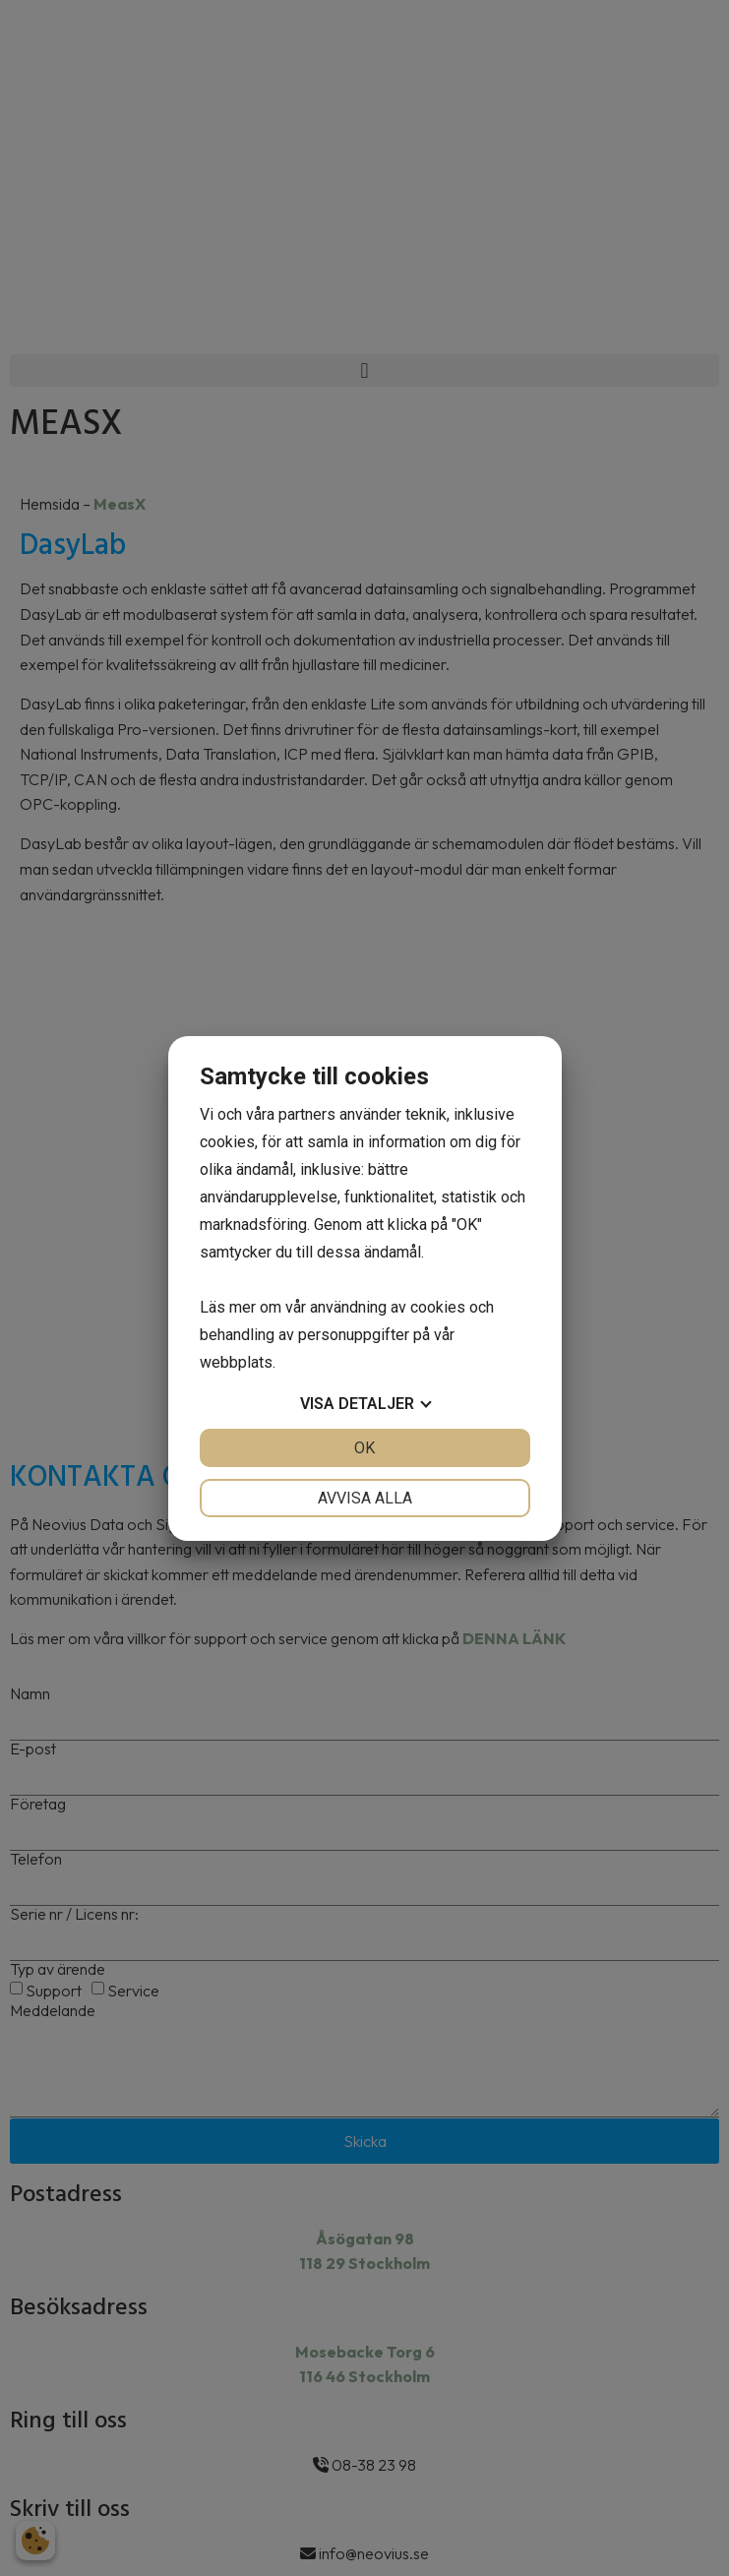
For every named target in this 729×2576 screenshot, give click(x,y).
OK (364, 1448)
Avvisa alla (365, 1498)
